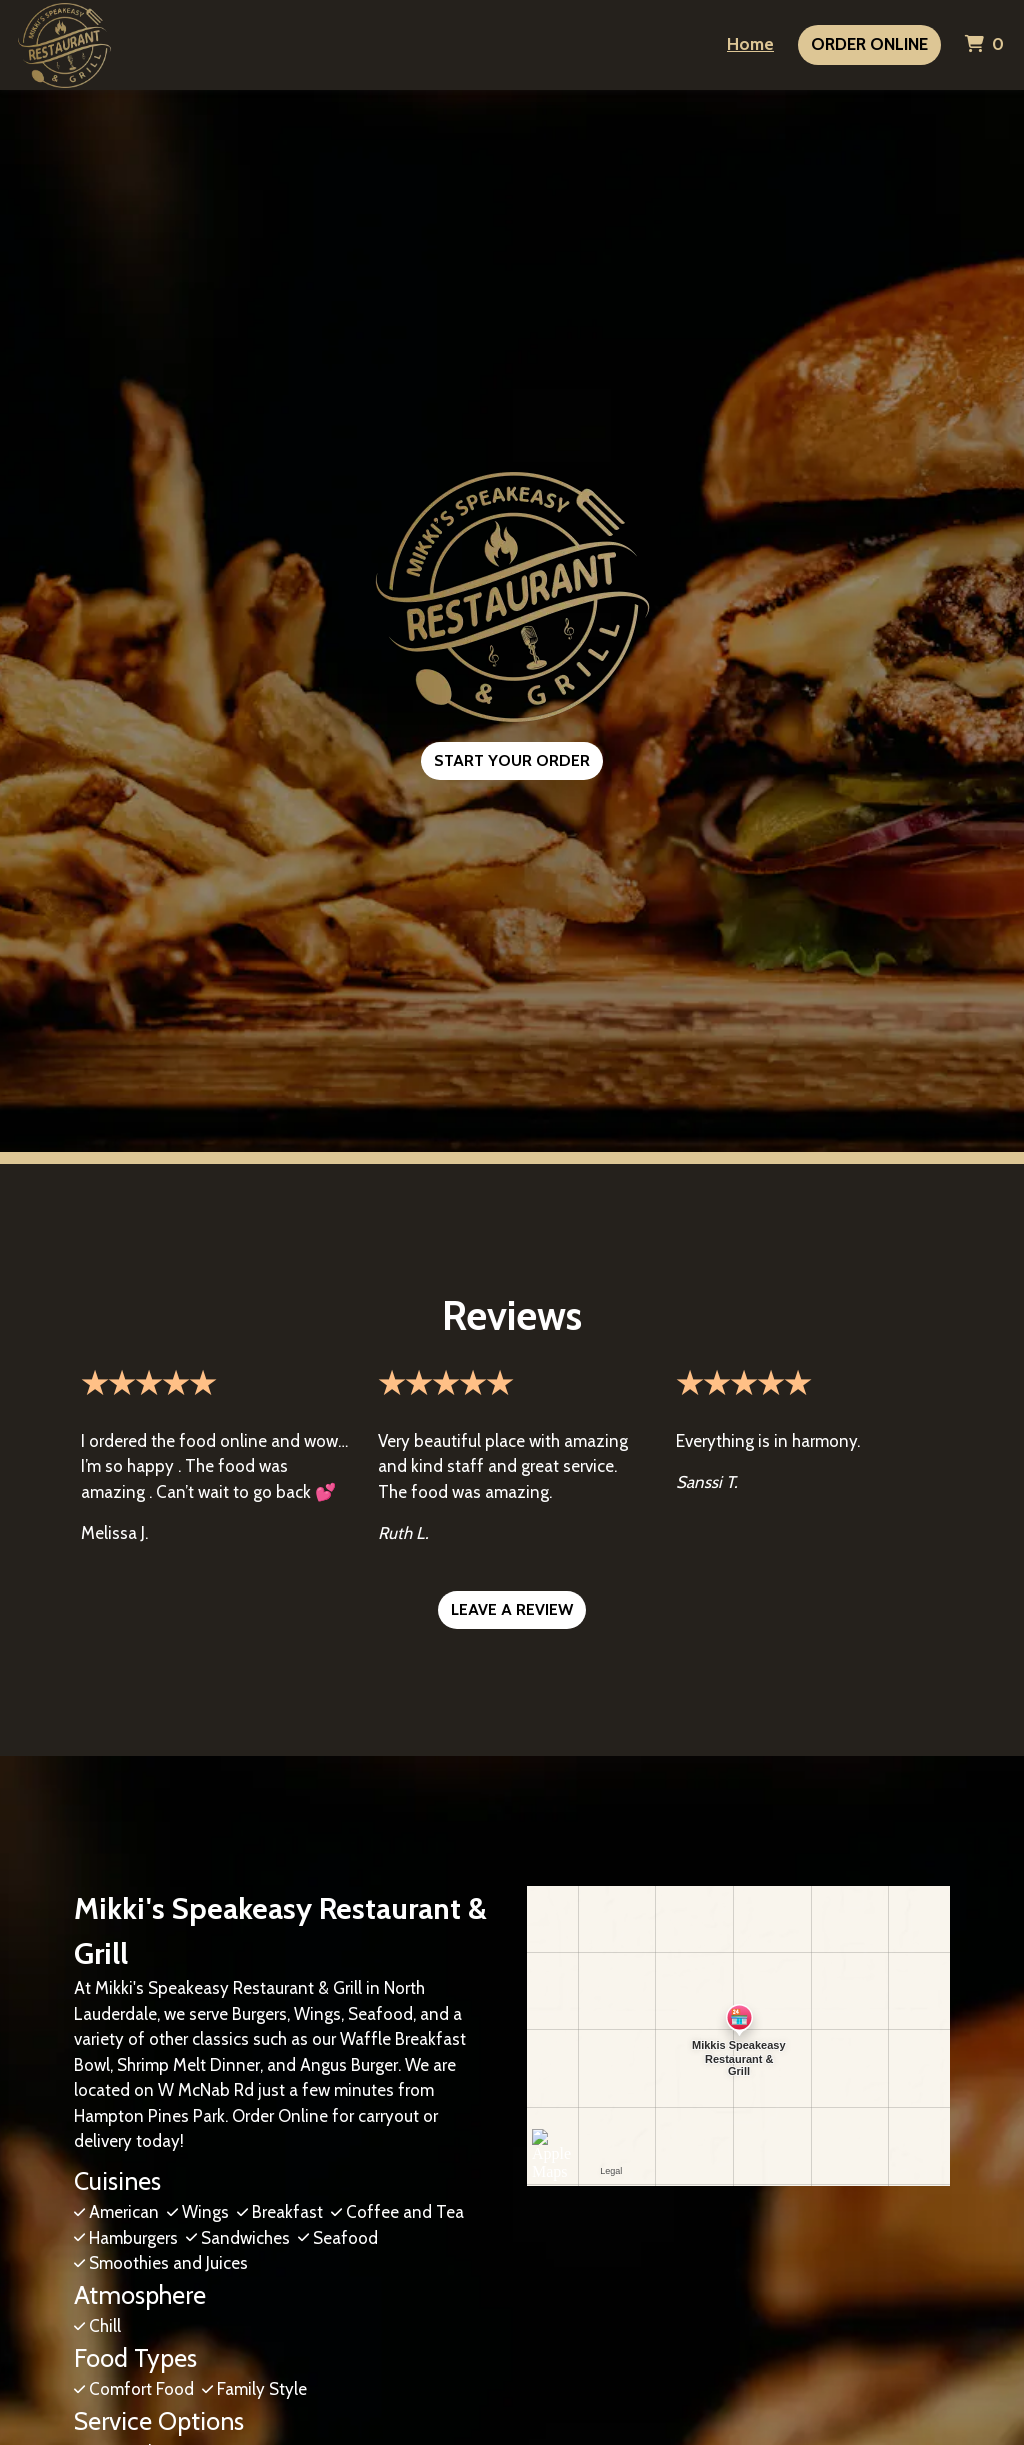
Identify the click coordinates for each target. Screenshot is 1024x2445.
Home (750, 44)
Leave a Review (512, 1609)
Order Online (869, 44)
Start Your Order (512, 760)
